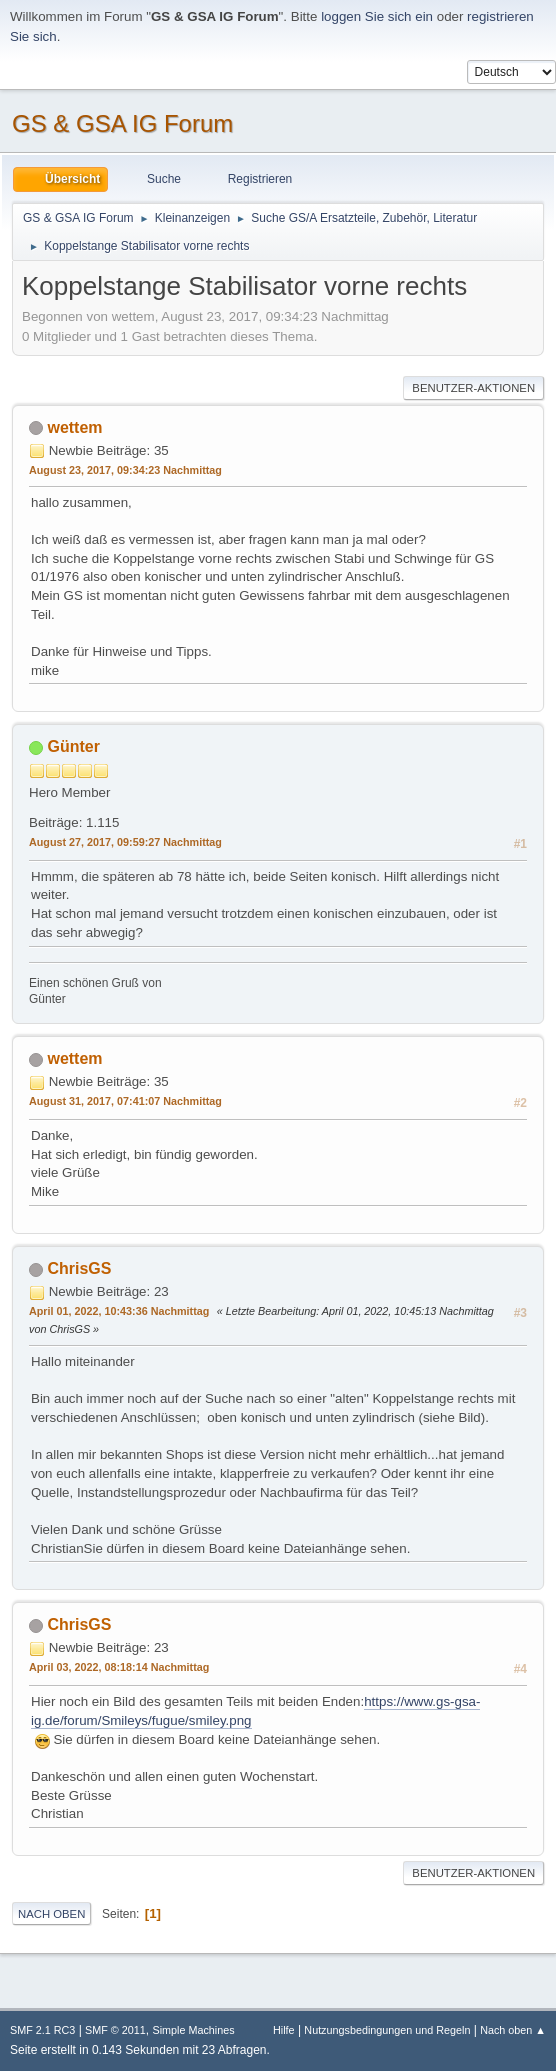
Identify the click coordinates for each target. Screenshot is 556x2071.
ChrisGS (79, 1268)
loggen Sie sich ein (377, 16)
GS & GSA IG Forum (122, 123)
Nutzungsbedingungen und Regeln (387, 2030)
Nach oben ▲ (513, 2030)
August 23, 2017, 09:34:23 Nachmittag (125, 470)
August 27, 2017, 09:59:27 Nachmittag (125, 842)
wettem (74, 427)
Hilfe (284, 2030)
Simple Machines (193, 2030)
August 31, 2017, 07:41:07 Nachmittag (125, 1101)
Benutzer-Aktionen (473, 388)
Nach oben (51, 1914)
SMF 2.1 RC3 (42, 2030)
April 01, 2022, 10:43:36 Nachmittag (119, 1311)
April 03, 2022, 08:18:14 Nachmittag (119, 1667)
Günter (73, 746)
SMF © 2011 (115, 2030)
